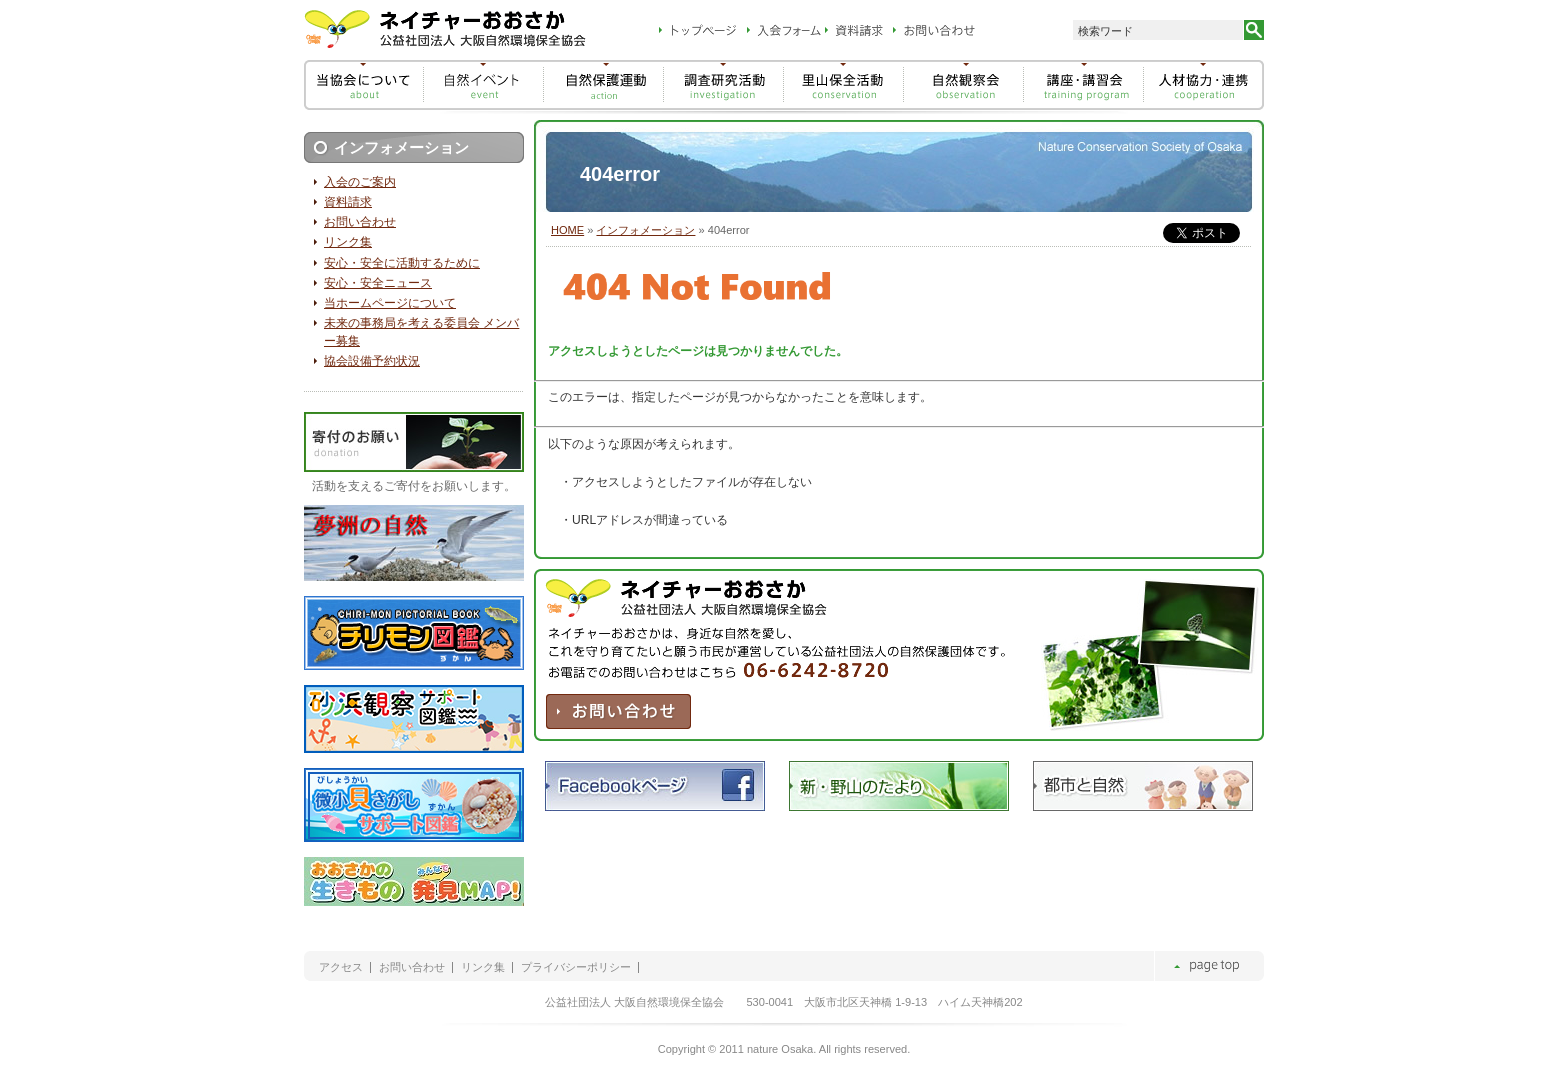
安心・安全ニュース (378, 283)
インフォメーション (645, 230)
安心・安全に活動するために (402, 263)
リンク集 (348, 242)
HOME (567, 230)
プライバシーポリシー (576, 967)
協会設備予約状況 (372, 361)
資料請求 (348, 202)
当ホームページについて (390, 303)
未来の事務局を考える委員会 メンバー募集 (421, 332)
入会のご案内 (360, 182)
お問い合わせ (360, 222)
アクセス (341, 967)
